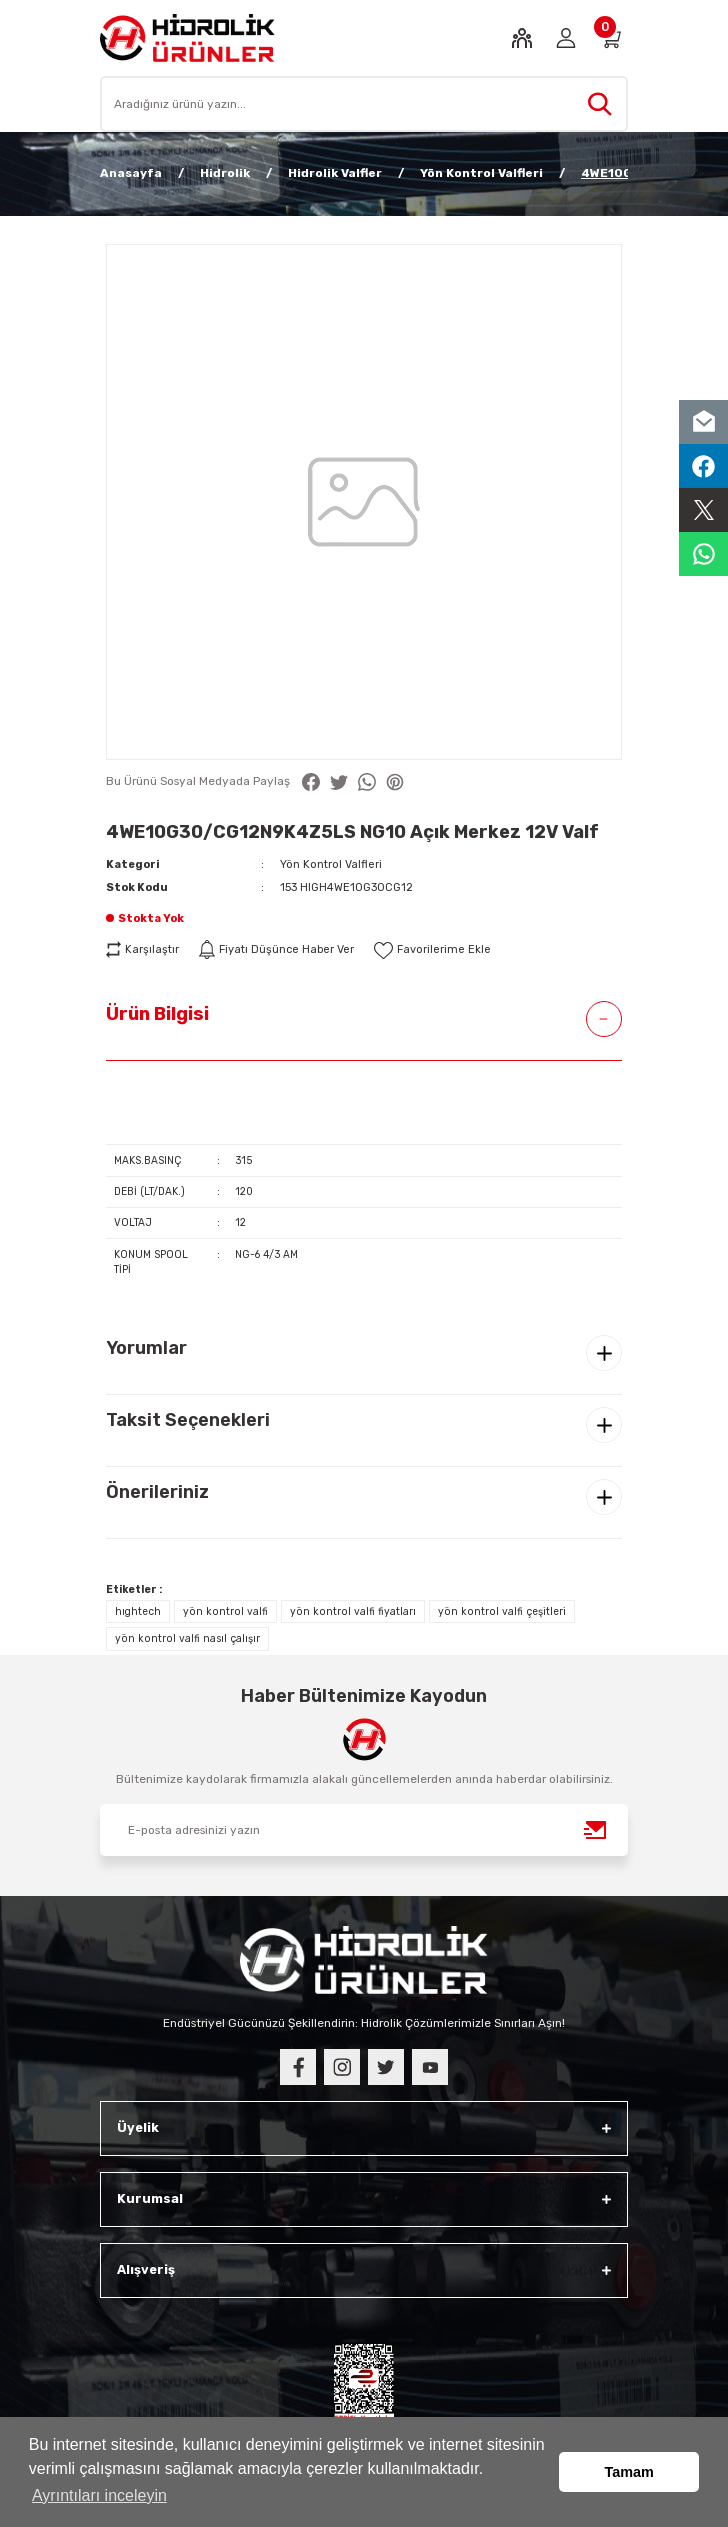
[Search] (364, 104)
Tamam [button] (629, 2472)
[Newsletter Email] (364, 1830)
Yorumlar (146, 1348)
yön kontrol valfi (225, 1611)
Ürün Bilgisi (157, 1014)
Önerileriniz (157, 1492)
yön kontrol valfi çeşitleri (502, 1611)
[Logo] (187, 37)
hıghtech (138, 1611)
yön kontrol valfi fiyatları (353, 1611)
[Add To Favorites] (432, 949)
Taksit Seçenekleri (188, 1420)
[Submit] (596, 1830)
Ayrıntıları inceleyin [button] (99, 2495)
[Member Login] (566, 38)
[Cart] (610, 38)
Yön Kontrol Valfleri (331, 864)
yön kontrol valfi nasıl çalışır (187, 1638)
